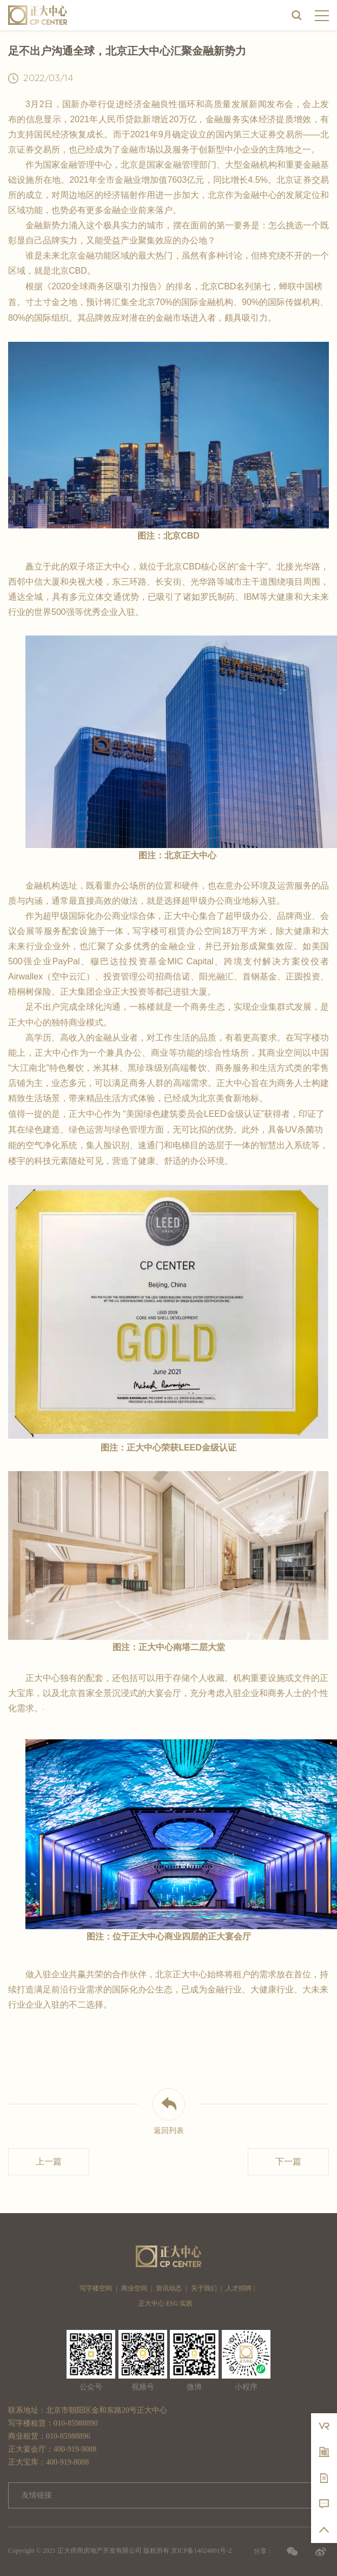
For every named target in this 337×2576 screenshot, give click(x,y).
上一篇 (49, 2161)
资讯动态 (169, 2288)
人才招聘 (239, 2288)
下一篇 (288, 2161)
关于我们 (204, 2288)
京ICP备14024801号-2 (201, 2550)
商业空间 (134, 2288)
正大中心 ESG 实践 (165, 2303)
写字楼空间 (96, 2288)
